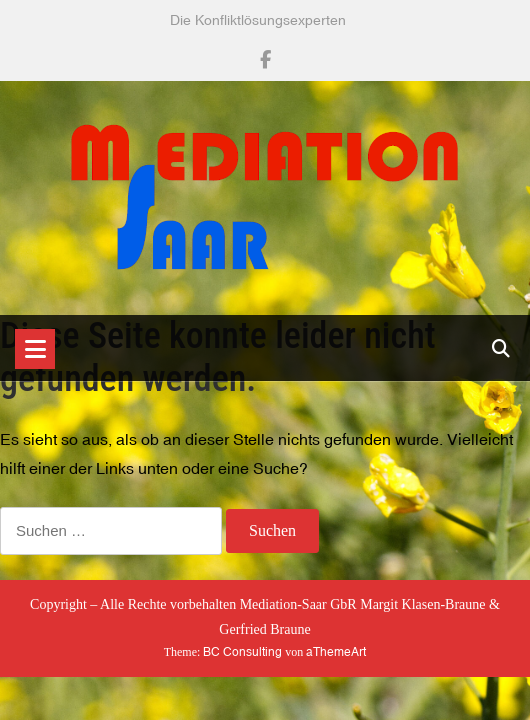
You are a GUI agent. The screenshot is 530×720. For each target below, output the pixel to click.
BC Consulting (242, 652)
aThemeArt (336, 652)
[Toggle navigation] (35, 349)
